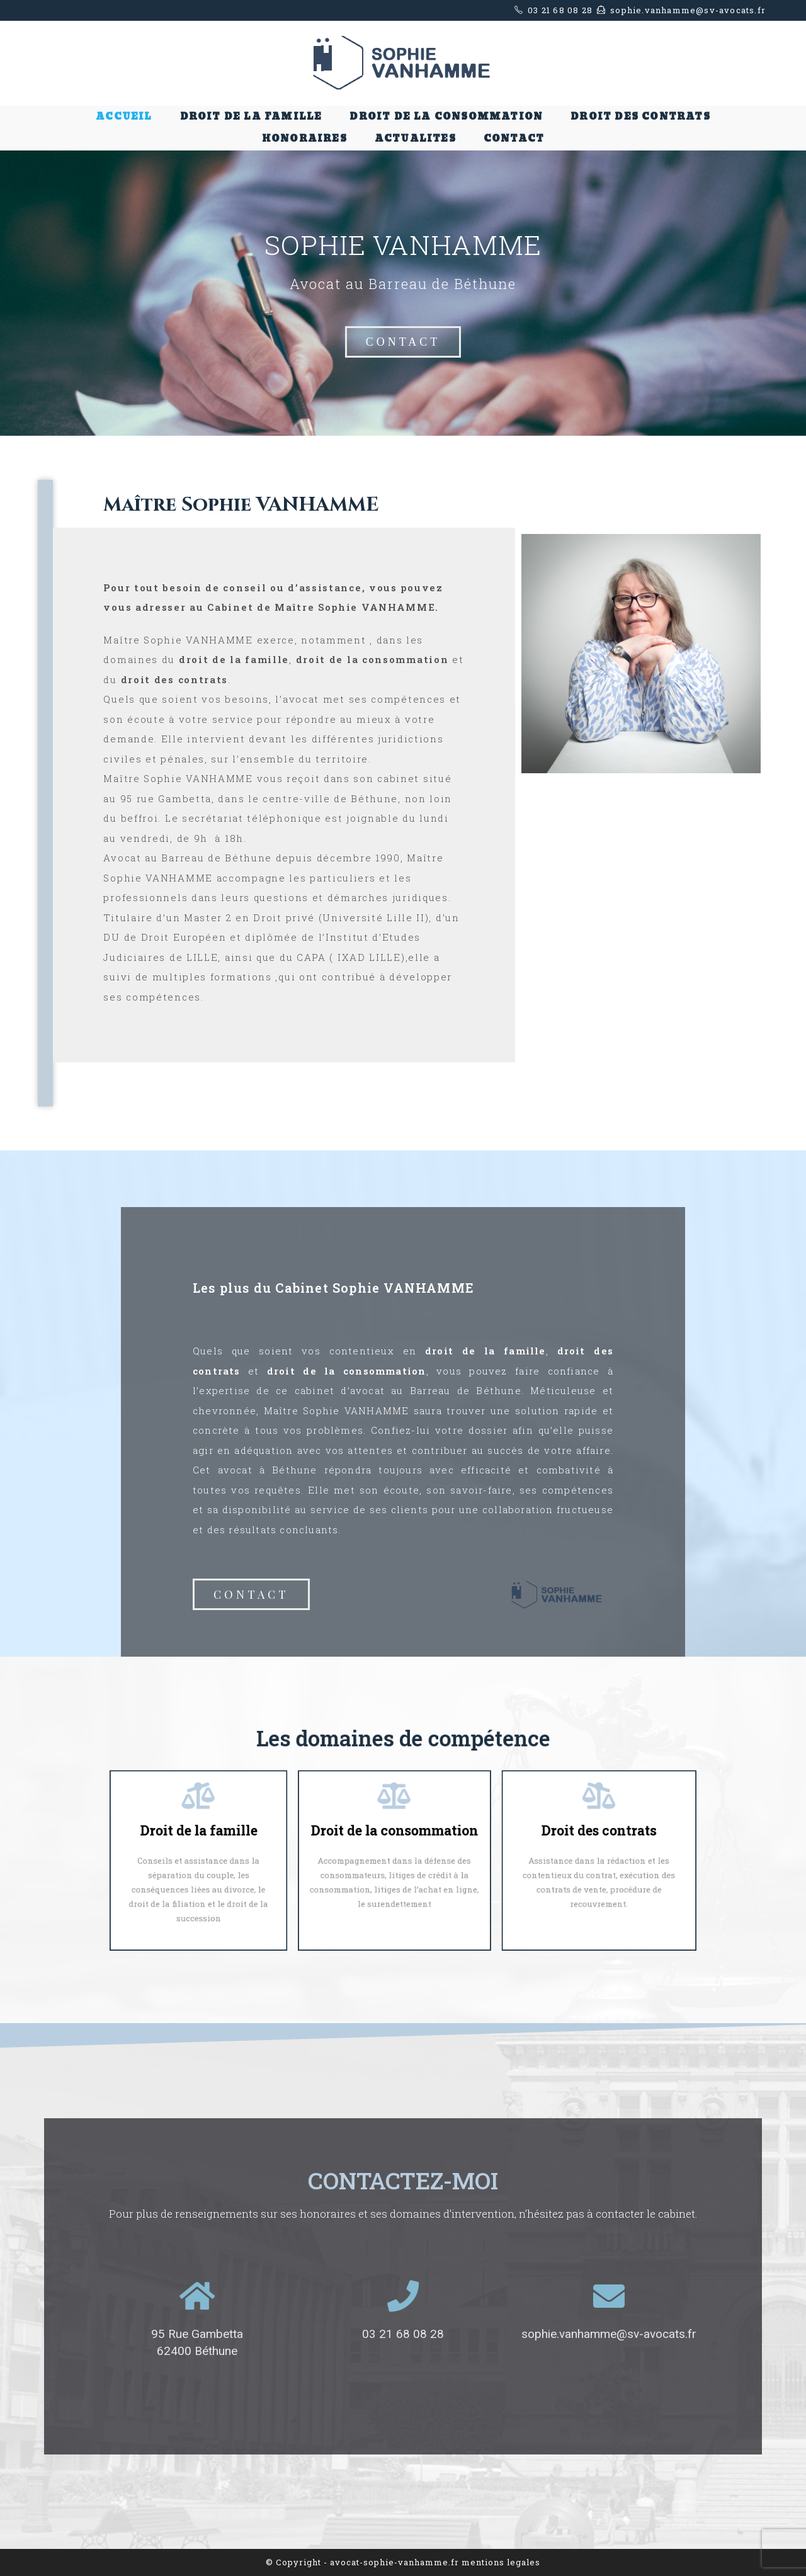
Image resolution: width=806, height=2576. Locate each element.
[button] (403, 342)
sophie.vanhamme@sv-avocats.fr (608, 2334)
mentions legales (501, 2562)
